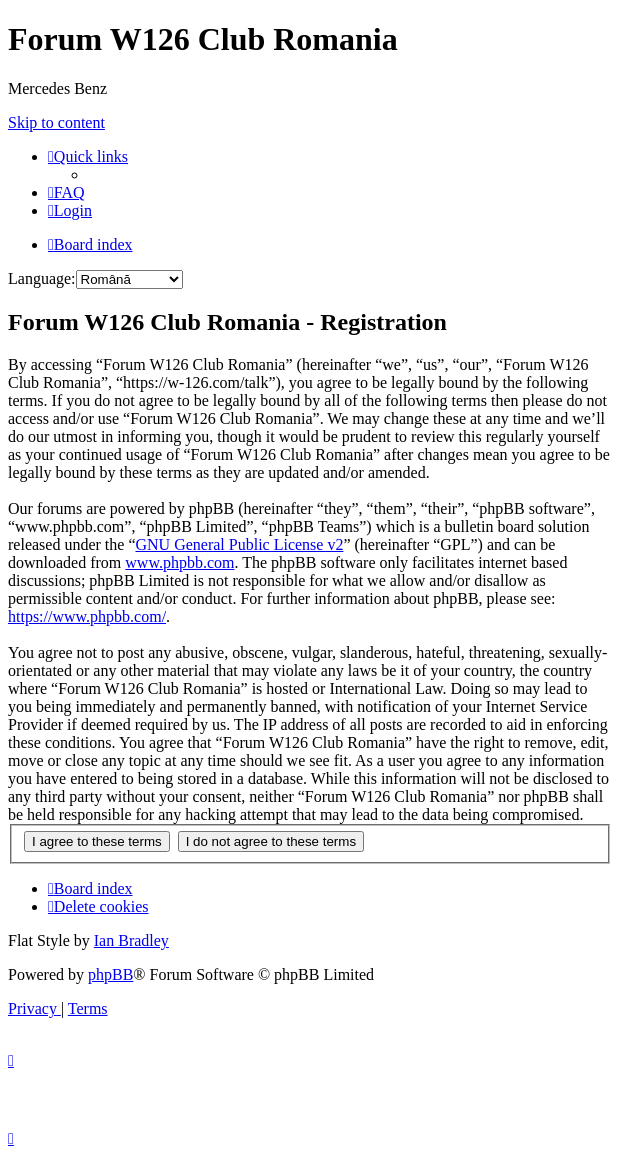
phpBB (110, 974)
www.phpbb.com (179, 562)
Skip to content (56, 122)
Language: (42, 278)
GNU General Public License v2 (239, 544)
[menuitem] (66, 192)
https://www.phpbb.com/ (87, 616)
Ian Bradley (131, 940)
